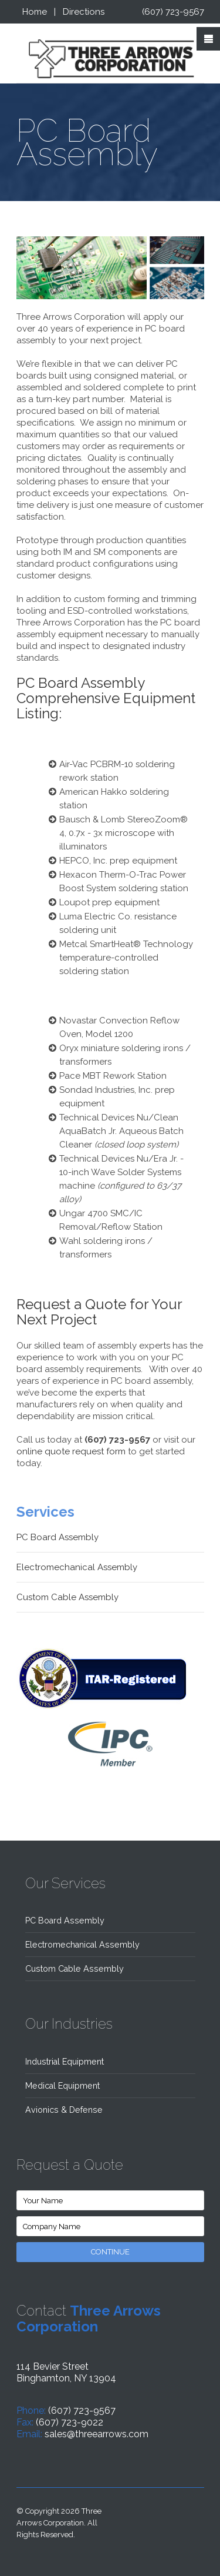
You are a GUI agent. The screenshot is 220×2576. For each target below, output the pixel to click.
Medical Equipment (62, 2085)
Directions (83, 11)
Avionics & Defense (64, 2110)
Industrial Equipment (64, 2061)
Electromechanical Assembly (76, 1567)
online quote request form (71, 1451)
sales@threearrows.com (96, 2434)
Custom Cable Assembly (67, 1597)
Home (34, 11)
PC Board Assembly (57, 1537)
